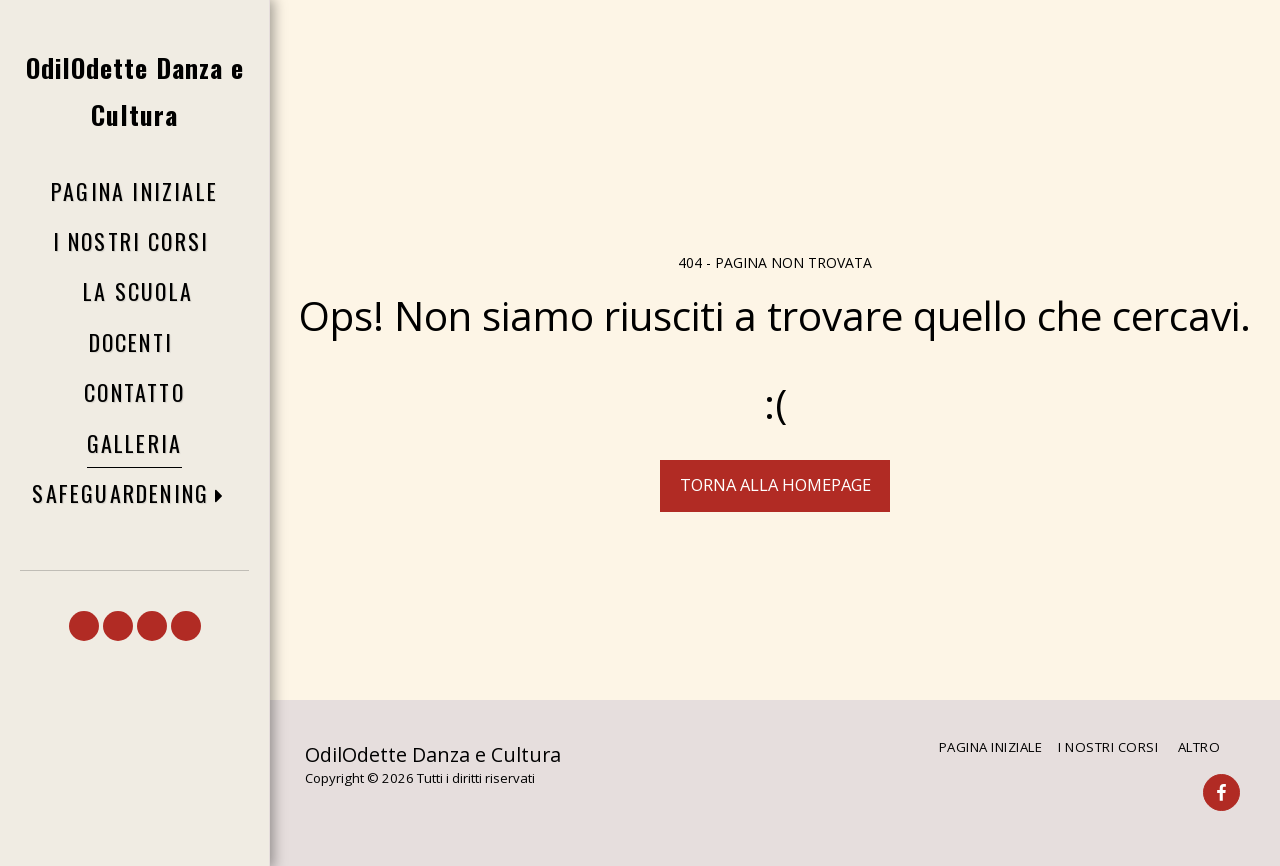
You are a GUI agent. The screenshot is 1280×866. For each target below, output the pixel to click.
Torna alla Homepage (775, 484)
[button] (134, 494)
